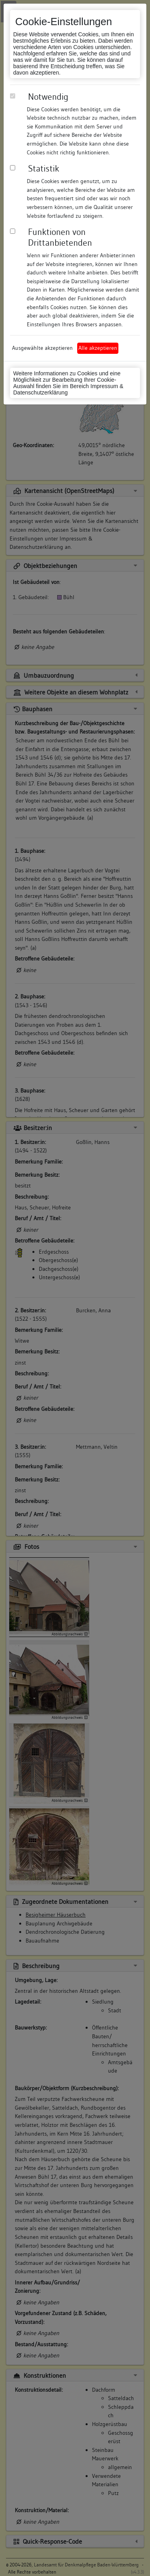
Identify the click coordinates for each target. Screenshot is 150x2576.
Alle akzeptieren (97, 347)
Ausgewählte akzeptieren (42, 347)
